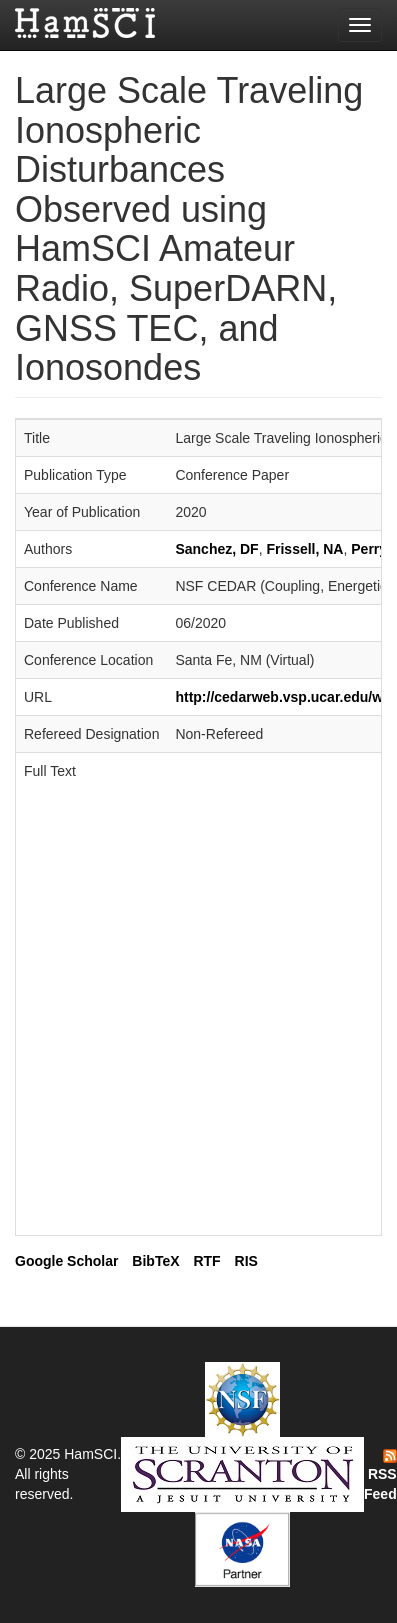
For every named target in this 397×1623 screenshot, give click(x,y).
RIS (246, 1261)
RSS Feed (380, 1476)
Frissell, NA (304, 549)
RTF (206, 1261)
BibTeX (155, 1261)
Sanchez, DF (216, 549)
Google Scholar (66, 1261)
